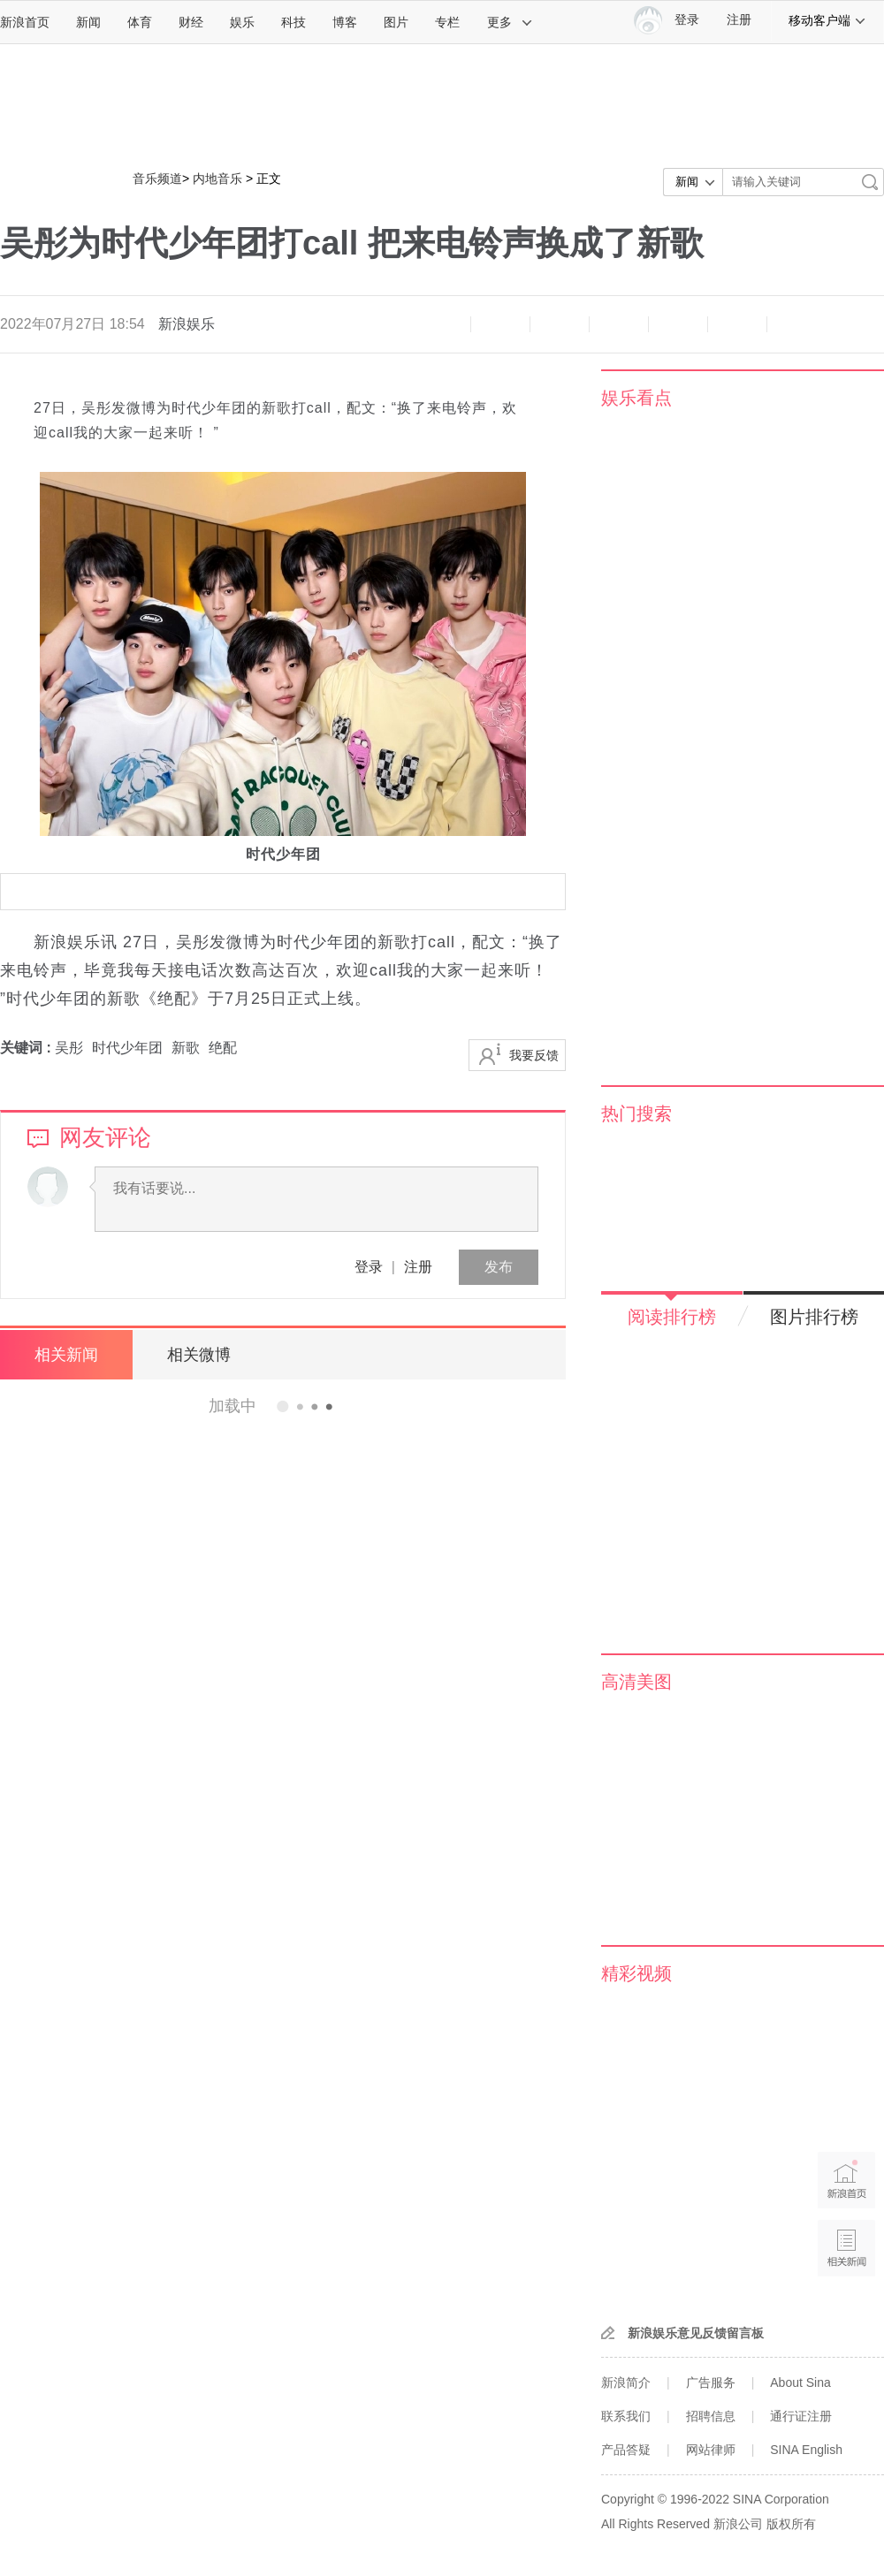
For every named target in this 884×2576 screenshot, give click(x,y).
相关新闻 (66, 1355)
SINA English (806, 2450)
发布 (498, 1266)
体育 (139, 22)
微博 (619, 324)
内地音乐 (217, 178)
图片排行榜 (814, 1316)
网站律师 (710, 2450)
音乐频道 (157, 178)
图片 (396, 22)
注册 (739, 20)
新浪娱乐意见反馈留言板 (696, 2333)
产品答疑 (626, 2450)
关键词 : (27, 1047)
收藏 (559, 324)
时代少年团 (127, 1047)
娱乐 (242, 22)
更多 (510, 22)
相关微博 (199, 1355)
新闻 (88, 22)
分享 (737, 324)
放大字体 (500, 324)
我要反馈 (534, 1055)
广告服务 (710, 2382)
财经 (191, 22)
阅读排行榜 (672, 1316)
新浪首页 (25, 22)
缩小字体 (441, 324)
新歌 (185, 1047)
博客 (344, 22)
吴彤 (69, 1047)
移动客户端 (827, 20)
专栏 (447, 22)
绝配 (223, 1047)
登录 (368, 1266)
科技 (293, 22)
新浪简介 (626, 2382)
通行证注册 (801, 2416)
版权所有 (791, 2524)
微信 (678, 324)
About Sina (800, 2382)
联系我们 (626, 2416)
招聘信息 (710, 2416)
